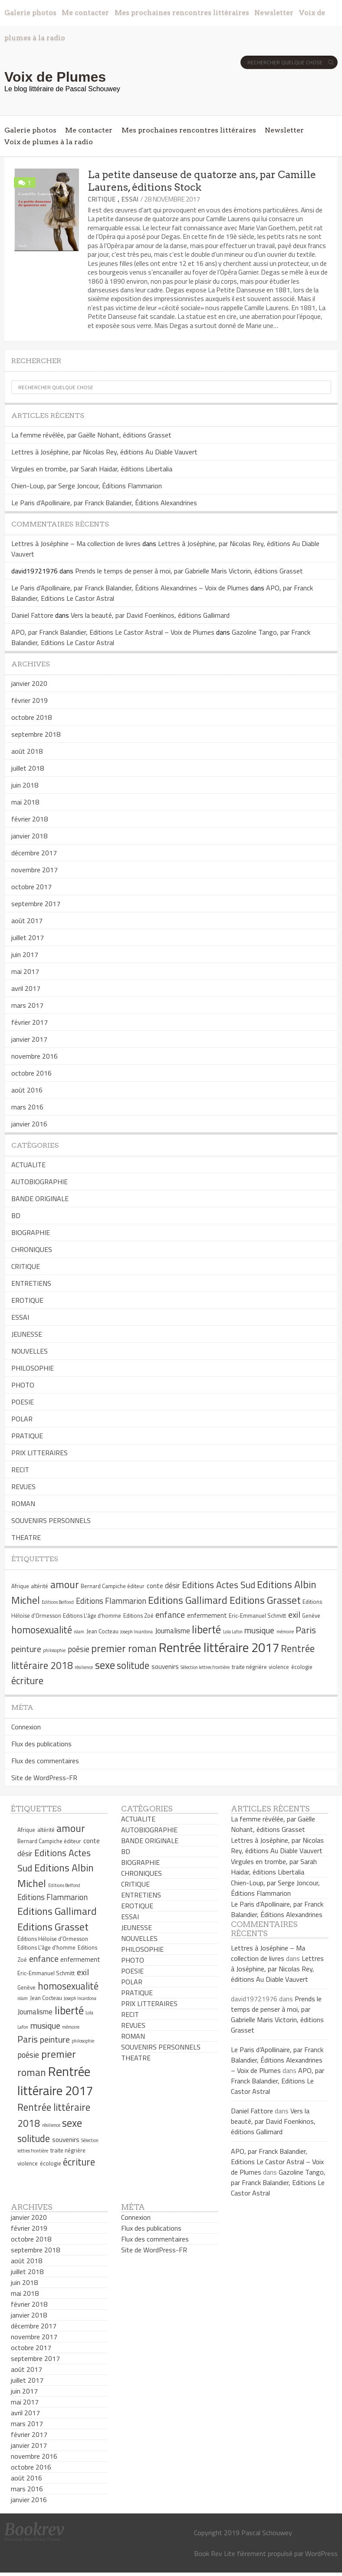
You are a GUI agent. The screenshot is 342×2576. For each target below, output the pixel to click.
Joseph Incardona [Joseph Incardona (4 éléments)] (136, 1631)
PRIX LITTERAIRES (39, 1452)
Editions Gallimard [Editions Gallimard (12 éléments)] (187, 1600)
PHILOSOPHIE (32, 1368)
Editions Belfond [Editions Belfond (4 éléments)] (58, 1602)
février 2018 (29, 819)
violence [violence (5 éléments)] (279, 1666)
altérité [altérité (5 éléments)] (39, 1586)
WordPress (321, 2553)
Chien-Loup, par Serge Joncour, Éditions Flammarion (86, 485)
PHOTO (22, 1385)
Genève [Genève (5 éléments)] (311, 1615)
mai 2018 (25, 802)
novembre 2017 (34, 869)
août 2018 (27, 751)
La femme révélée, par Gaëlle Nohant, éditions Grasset (91, 435)
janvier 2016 (29, 1124)
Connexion (26, 1727)
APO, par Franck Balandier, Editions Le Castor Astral (277, 2080)
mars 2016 (27, 1107)
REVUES (23, 1486)
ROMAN (23, 1503)
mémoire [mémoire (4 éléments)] (285, 1631)
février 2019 (29, 700)
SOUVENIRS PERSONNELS (51, 1520)
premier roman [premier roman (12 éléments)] (124, 1648)
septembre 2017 (35, 903)
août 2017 (27, 920)
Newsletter (273, 12)
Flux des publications (41, 1743)
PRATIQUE (27, 1435)
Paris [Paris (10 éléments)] (306, 1630)
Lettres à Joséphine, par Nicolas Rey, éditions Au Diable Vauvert (104, 452)
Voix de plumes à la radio (48, 142)
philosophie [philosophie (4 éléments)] (54, 1650)
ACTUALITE (28, 1164)
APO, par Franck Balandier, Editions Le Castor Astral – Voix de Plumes (112, 632)
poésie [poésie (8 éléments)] (78, 1649)
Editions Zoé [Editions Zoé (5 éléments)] (138, 1615)
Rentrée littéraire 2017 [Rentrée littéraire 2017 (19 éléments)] (219, 1647)
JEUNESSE (26, 1334)
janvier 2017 (29, 1039)
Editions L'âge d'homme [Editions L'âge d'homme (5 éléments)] (92, 1615)
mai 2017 (25, 971)
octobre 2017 (31, 886)
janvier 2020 (29, 683)
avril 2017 (25, 988)
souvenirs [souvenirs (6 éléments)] (165, 1667)
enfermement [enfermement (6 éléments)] (207, 1615)
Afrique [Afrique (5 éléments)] (20, 1586)
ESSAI (130, 199)
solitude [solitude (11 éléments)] (133, 1665)
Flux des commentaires (45, 1760)
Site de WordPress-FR (44, 1777)
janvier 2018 (29, 836)
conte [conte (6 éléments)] (155, 1586)
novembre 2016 (34, 1056)
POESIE (22, 1402)
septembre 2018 (35, 734)
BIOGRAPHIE (30, 1232)
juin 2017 (24, 954)
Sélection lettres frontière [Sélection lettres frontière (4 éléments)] (205, 1667)
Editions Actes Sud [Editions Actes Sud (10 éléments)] (218, 1585)
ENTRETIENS (31, 1283)
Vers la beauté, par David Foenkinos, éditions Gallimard (150, 615)
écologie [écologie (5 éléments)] (301, 1666)
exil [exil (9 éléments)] (294, 1614)
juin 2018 (24, 785)
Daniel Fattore (32, 615)
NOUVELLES (29, 1351)
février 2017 (29, 1022)
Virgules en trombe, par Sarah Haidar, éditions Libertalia (91, 469)
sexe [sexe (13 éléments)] (105, 1665)
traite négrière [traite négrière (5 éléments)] (249, 1666)
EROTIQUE (27, 1300)
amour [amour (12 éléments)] (64, 1584)
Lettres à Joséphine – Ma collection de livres (76, 543)
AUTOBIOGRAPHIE (39, 1181)
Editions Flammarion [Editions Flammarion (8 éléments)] (111, 1601)
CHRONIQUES (31, 1249)
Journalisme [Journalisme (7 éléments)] (172, 1630)
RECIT (20, 1469)
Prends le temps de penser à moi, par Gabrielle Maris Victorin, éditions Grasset (189, 571)
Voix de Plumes (55, 77)
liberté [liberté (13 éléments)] (206, 1629)
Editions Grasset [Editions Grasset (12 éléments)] (265, 1600)
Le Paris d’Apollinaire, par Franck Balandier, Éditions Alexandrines (104, 502)
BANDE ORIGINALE (40, 1198)
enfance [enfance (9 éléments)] (170, 1614)
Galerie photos (30, 12)
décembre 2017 (34, 853)
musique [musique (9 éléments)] (259, 1630)
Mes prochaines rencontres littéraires (182, 12)
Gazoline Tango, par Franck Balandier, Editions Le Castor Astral (278, 2182)
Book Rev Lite (214, 2553)
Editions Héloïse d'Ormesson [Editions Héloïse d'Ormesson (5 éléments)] (52, 1938)
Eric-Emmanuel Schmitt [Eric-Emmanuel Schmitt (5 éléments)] (257, 1615)
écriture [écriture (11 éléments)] (27, 1680)
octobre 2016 (31, 1073)
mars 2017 (27, 1005)
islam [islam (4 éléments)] (79, 1631)
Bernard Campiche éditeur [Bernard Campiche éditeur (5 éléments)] (113, 1586)
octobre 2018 (31, 717)
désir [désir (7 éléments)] (172, 1585)
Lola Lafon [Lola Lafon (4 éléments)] (233, 1631)
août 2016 (27, 1090)
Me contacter (85, 12)
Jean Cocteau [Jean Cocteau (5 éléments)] (102, 1631)
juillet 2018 (27, 768)
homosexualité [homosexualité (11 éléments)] (41, 1629)
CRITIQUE (101, 199)
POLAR (22, 1419)
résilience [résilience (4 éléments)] (84, 1667)
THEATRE (26, 1537)
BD (15, 1215)
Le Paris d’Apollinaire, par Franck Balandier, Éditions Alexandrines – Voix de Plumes (130, 588)
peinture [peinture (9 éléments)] (26, 1649)
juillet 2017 (27, 937)
